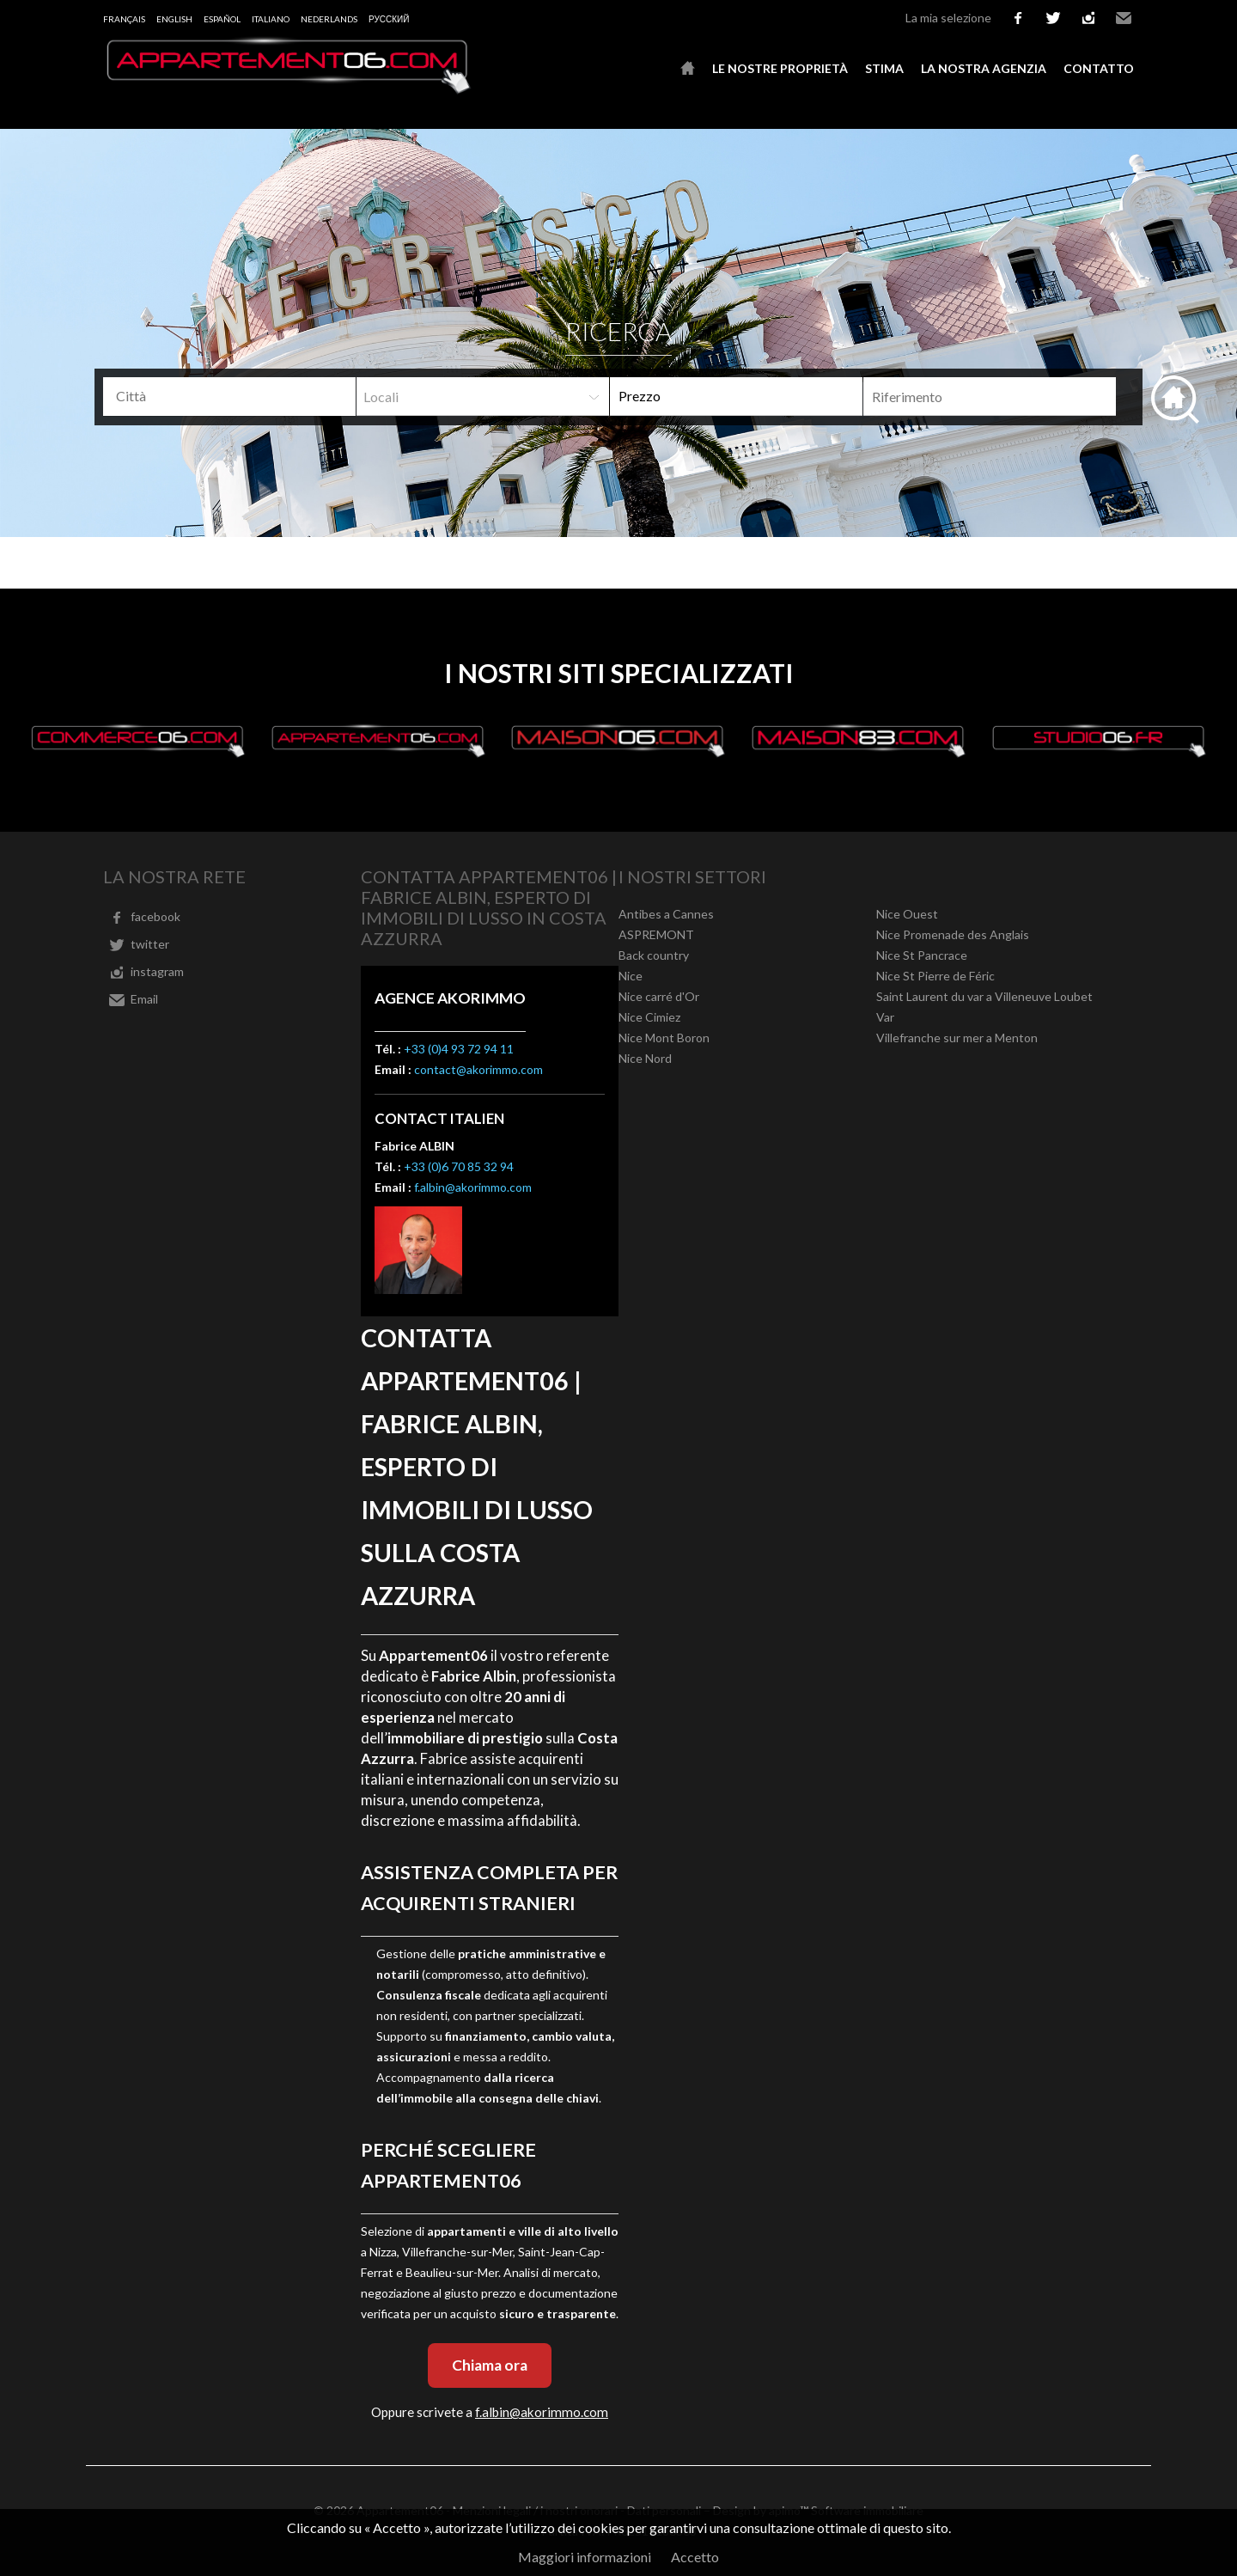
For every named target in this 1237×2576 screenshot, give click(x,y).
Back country (653, 955)
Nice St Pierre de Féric (935, 975)
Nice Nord (645, 1058)
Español (222, 19)
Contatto (1098, 68)
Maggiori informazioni (584, 2557)
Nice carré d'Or (658, 996)
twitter (1053, 18)
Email (1123, 18)
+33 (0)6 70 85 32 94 (459, 1166)
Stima (884, 68)
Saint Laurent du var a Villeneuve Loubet (984, 996)
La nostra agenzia (983, 68)
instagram (1088, 18)
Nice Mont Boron (664, 1037)
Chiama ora (489, 2365)
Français (124, 19)
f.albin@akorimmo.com (473, 1187)
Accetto (695, 2557)
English (174, 19)
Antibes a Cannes (666, 913)
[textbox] (236, 396)
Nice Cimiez (649, 1017)
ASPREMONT (656, 934)
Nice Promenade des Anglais (952, 934)
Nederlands (329, 19)
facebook (1018, 18)
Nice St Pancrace (921, 955)
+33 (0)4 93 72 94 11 (459, 1048)
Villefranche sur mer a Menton (957, 1037)
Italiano (270, 19)
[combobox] (229, 396)
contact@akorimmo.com (478, 1069)
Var (885, 1017)
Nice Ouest (907, 913)
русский (389, 19)
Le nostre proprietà (780, 68)
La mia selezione (948, 17)
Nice (630, 975)
